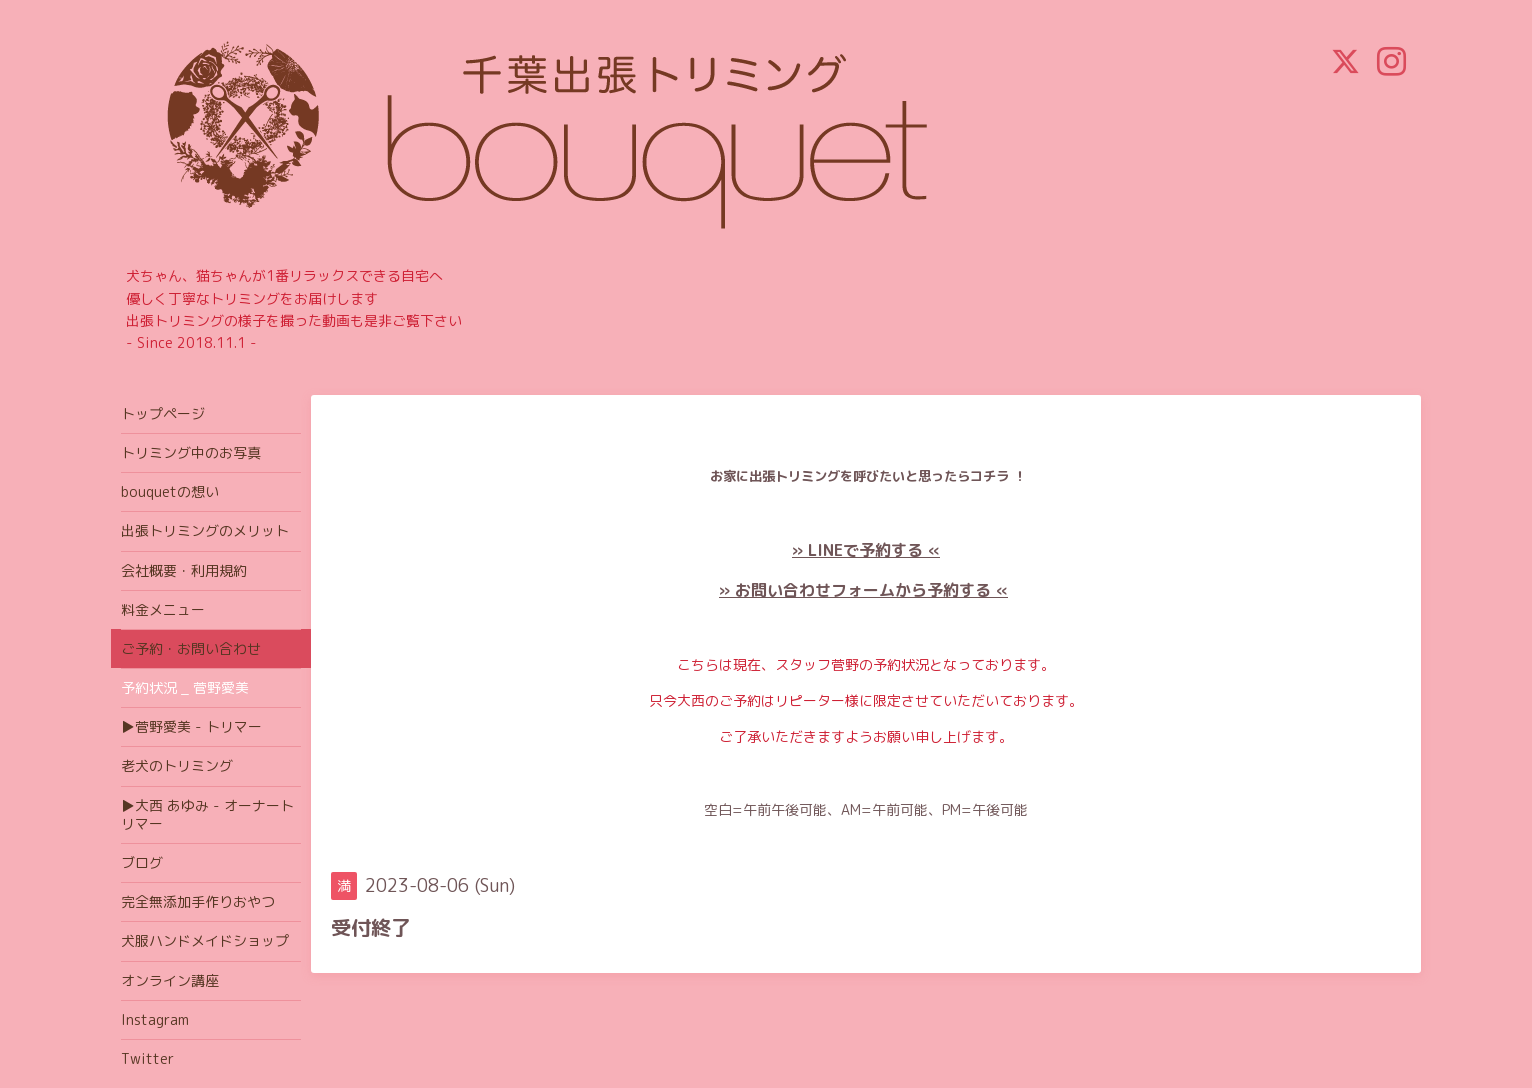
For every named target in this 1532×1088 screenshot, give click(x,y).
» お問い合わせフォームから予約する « (863, 590)
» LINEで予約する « (866, 550)
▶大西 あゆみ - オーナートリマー (207, 814)
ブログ (142, 862)
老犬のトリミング (177, 765)
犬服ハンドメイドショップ (205, 940)
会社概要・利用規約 (184, 570)
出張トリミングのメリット (205, 530)
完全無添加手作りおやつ (198, 901)
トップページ (163, 413)
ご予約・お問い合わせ (191, 648)
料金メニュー (163, 609)
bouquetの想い (170, 491)
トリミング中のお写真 (191, 452)
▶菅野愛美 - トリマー (191, 726)
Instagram (155, 1019)
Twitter (147, 1058)
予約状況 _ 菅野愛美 (185, 687)
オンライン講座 (170, 980)
